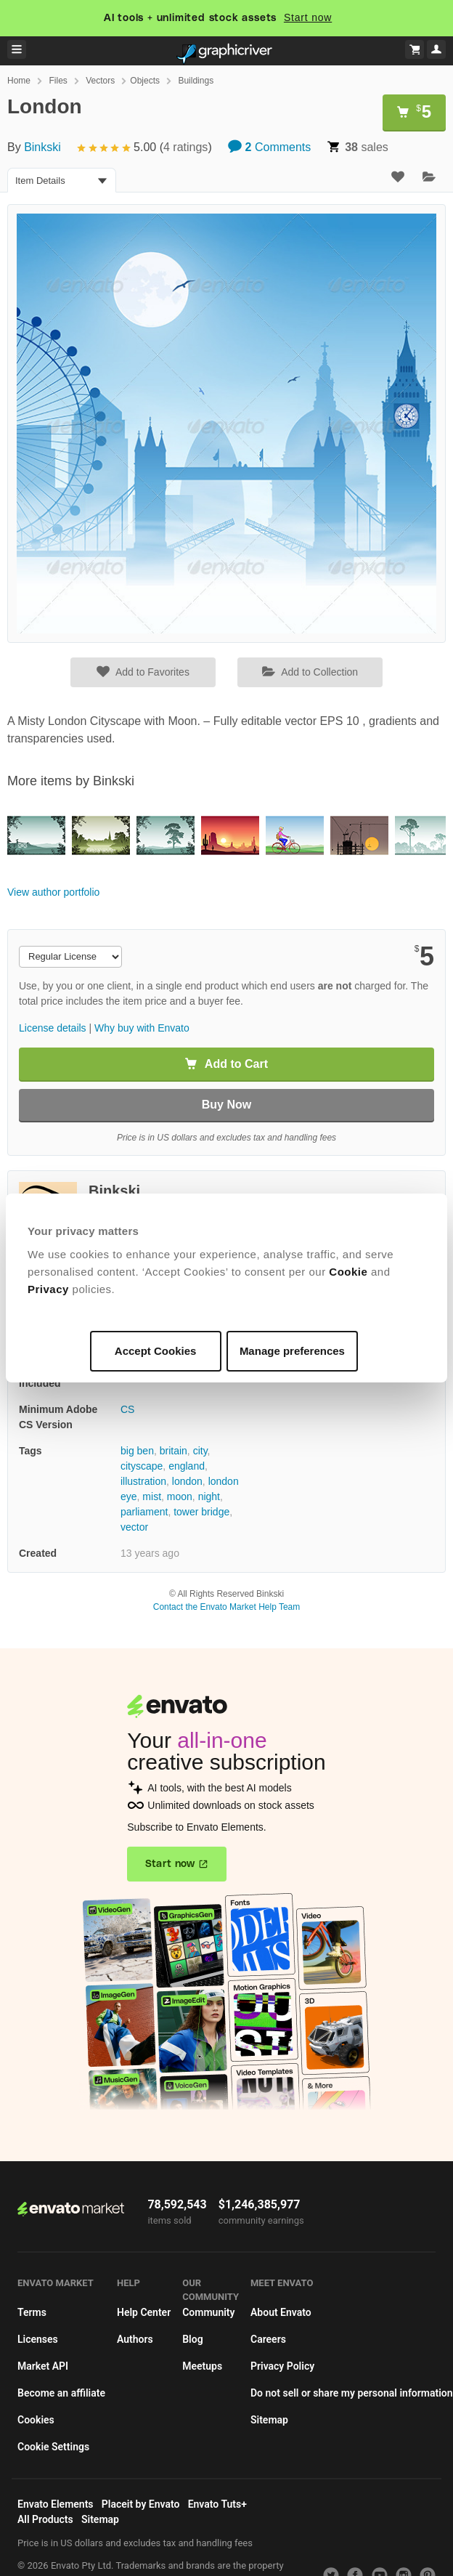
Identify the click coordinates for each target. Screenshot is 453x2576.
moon (179, 1496)
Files (58, 81)
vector (134, 1527)
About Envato (280, 2312)
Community (208, 2312)
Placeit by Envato (141, 2504)
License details (52, 1028)
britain (173, 1451)
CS (127, 1409)
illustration (143, 1481)
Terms (31, 2312)
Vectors (100, 81)
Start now (308, 17)
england (186, 1466)
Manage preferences (292, 1351)
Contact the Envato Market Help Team (227, 1607)
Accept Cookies (156, 1351)
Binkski (42, 147)
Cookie (348, 1271)
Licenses (37, 2339)
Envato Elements (55, 2504)
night (209, 1496)
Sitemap (269, 2420)
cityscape (142, 1466)
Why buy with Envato (141, 1028)
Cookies (35, 2420)
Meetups (202, 2366)
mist (151, 1496)
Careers (268, 2339)
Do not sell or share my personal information (351, 2393)
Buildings (195, 81)
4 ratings (185, 147)
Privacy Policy (282, 2366)
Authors (135, 2339)
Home (18, 81)
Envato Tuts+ (217, 2504)
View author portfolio (53, 892)
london (187, 1481)
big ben (137, 1451)
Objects (145, 81)
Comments (269, 147)
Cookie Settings (53, 2447)
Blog (192, 2339)
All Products (45, 2519)
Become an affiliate (61, 2393)
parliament (144, 1512)
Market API (42, 2366)
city (200, 1451)
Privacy (48, 1289)
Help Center (144, 2312)
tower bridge (201, 1512)
